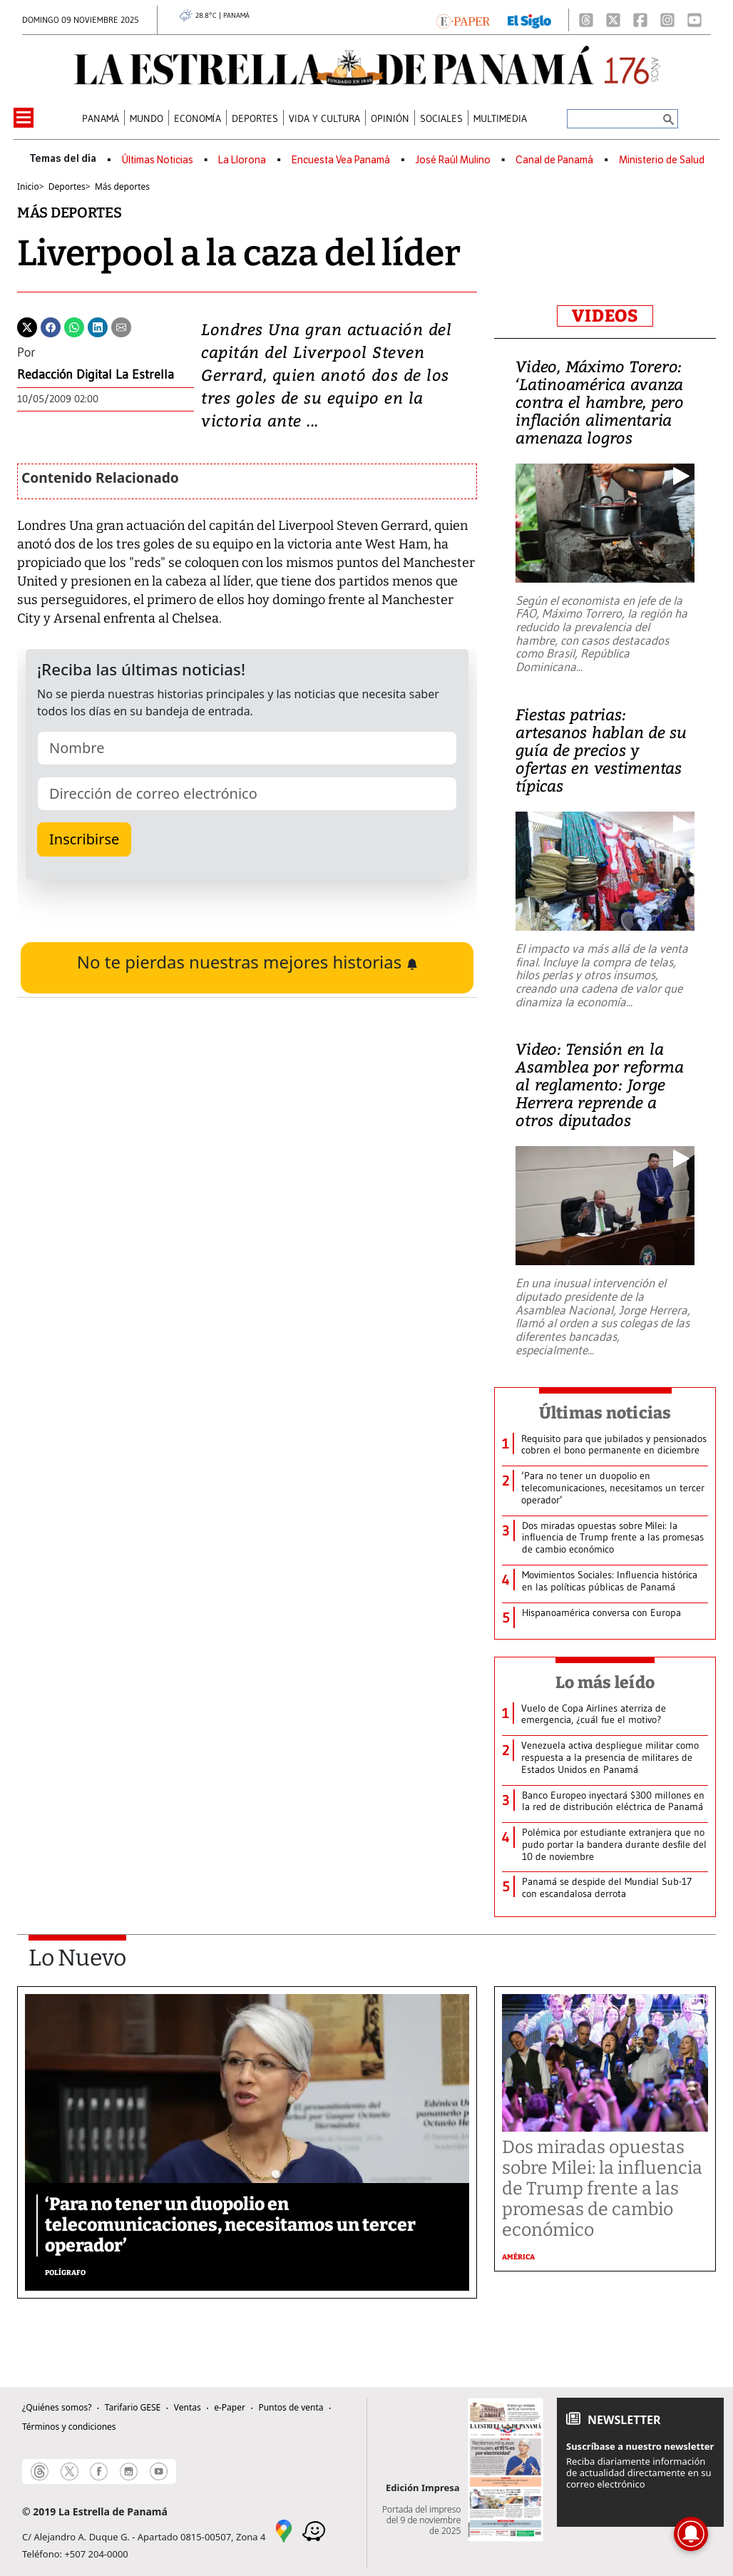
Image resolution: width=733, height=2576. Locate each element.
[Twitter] (27, 326)
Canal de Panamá (554, 160)
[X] (613, 20)
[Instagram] (667, 20)
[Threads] (586, 20)
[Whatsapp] (74, 326)
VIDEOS (605, 316)
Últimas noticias (605, 1413)
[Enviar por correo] (121, 326)
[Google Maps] (283, 2529)
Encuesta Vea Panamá (341, 160)
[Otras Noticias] (614, 1445)
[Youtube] (694, 20)
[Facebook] (640, 20)
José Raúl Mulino (453, 160)
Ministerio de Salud (661, 160)
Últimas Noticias (157, 160)
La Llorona (242, 160)
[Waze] (313, 2529)
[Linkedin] (98, 326)
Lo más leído (605, 1682)
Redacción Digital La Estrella (95, 374)
